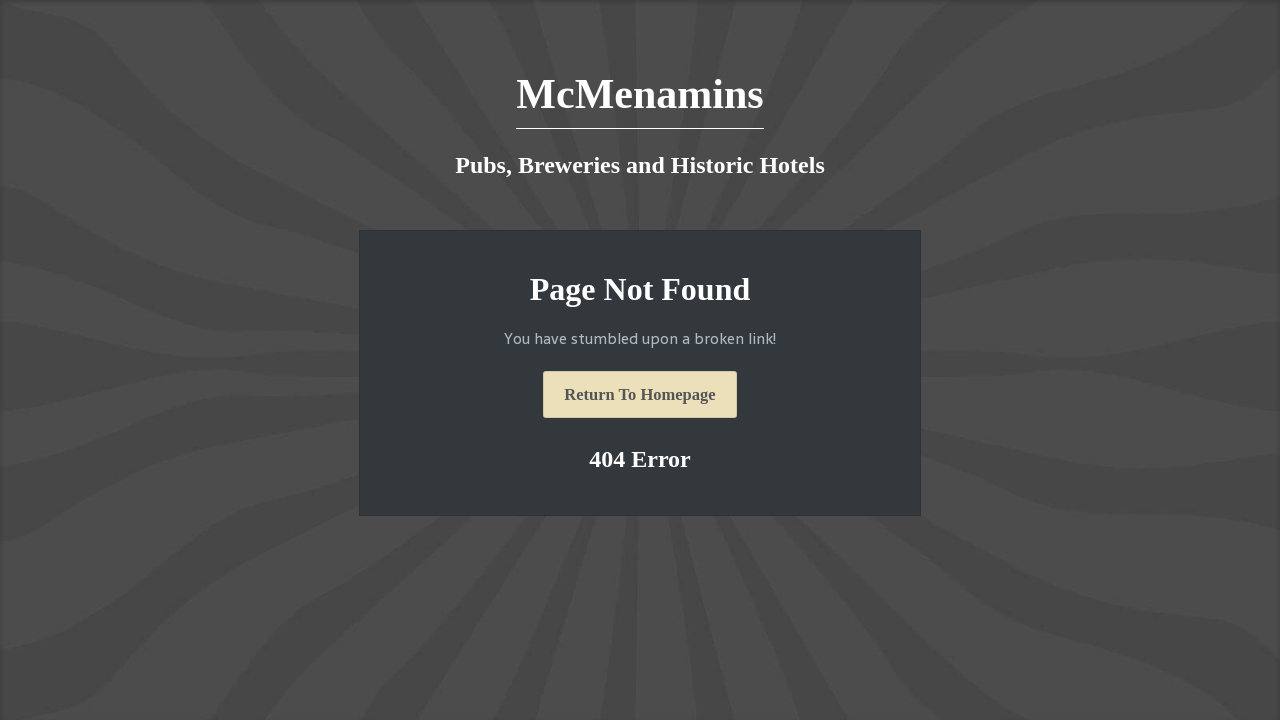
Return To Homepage (639, 394)
